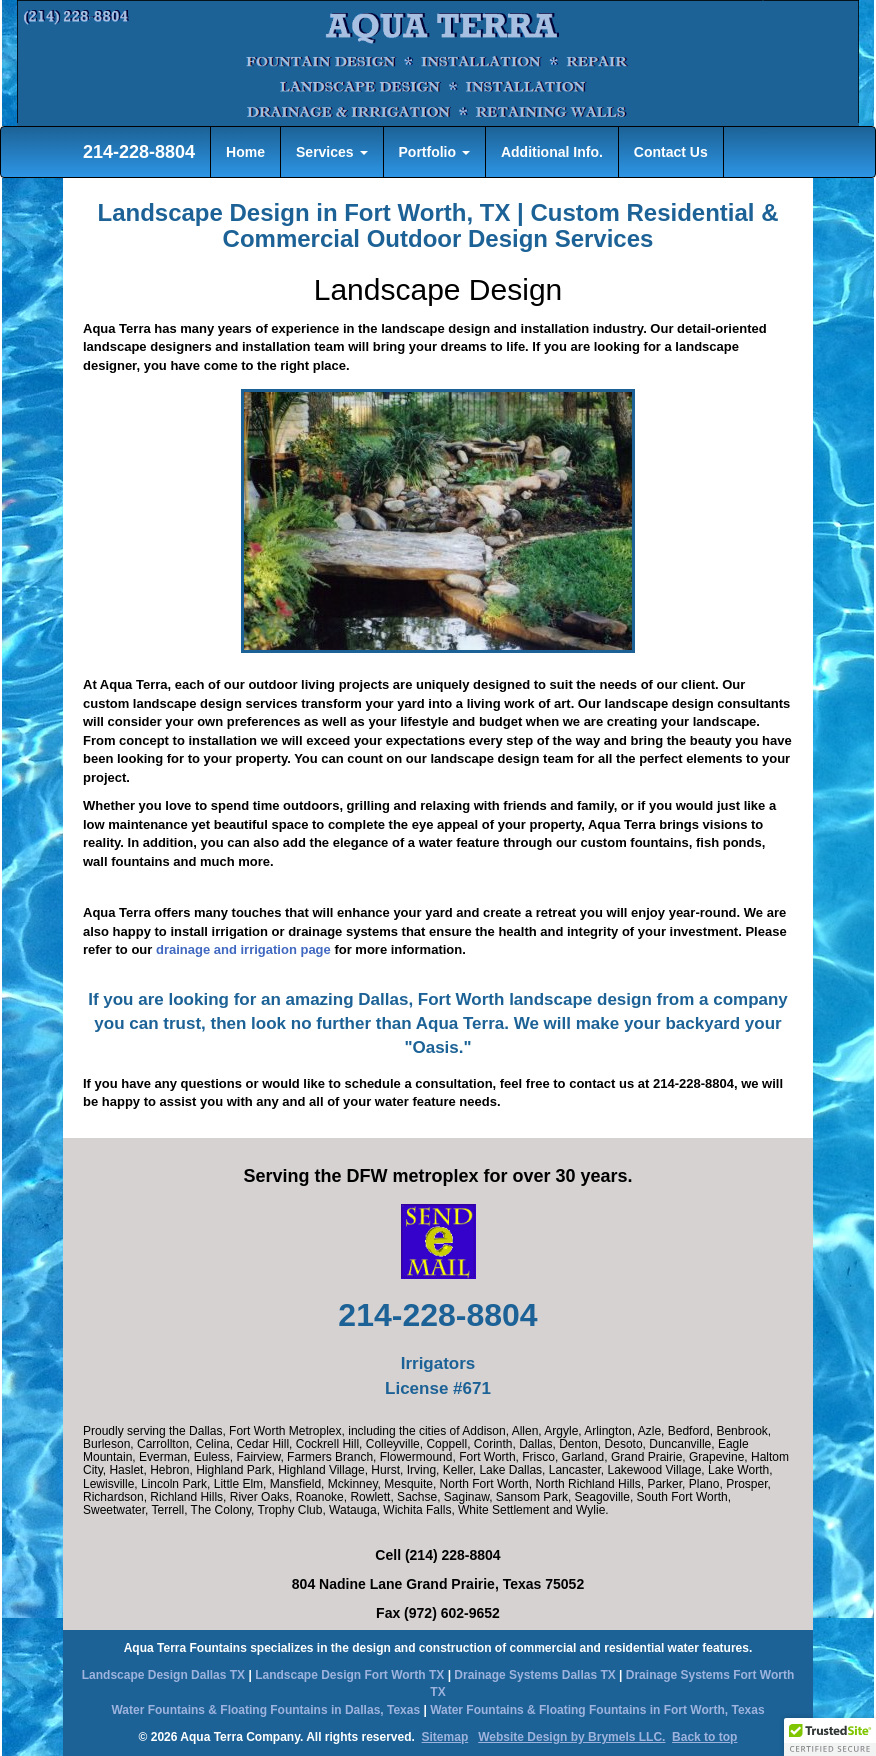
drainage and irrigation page (243, 949)
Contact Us (671, 152)
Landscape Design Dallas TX (163, 1675)
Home (245, 152)
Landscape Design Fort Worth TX (349, 1675)
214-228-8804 (136, 152)
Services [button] (332, 152)
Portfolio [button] (434, 152)
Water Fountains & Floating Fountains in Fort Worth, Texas (597, 1710)
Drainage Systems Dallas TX (534, 1675)
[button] (830, 1737)
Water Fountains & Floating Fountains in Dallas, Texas (265, 1710)
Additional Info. (552, 152)
